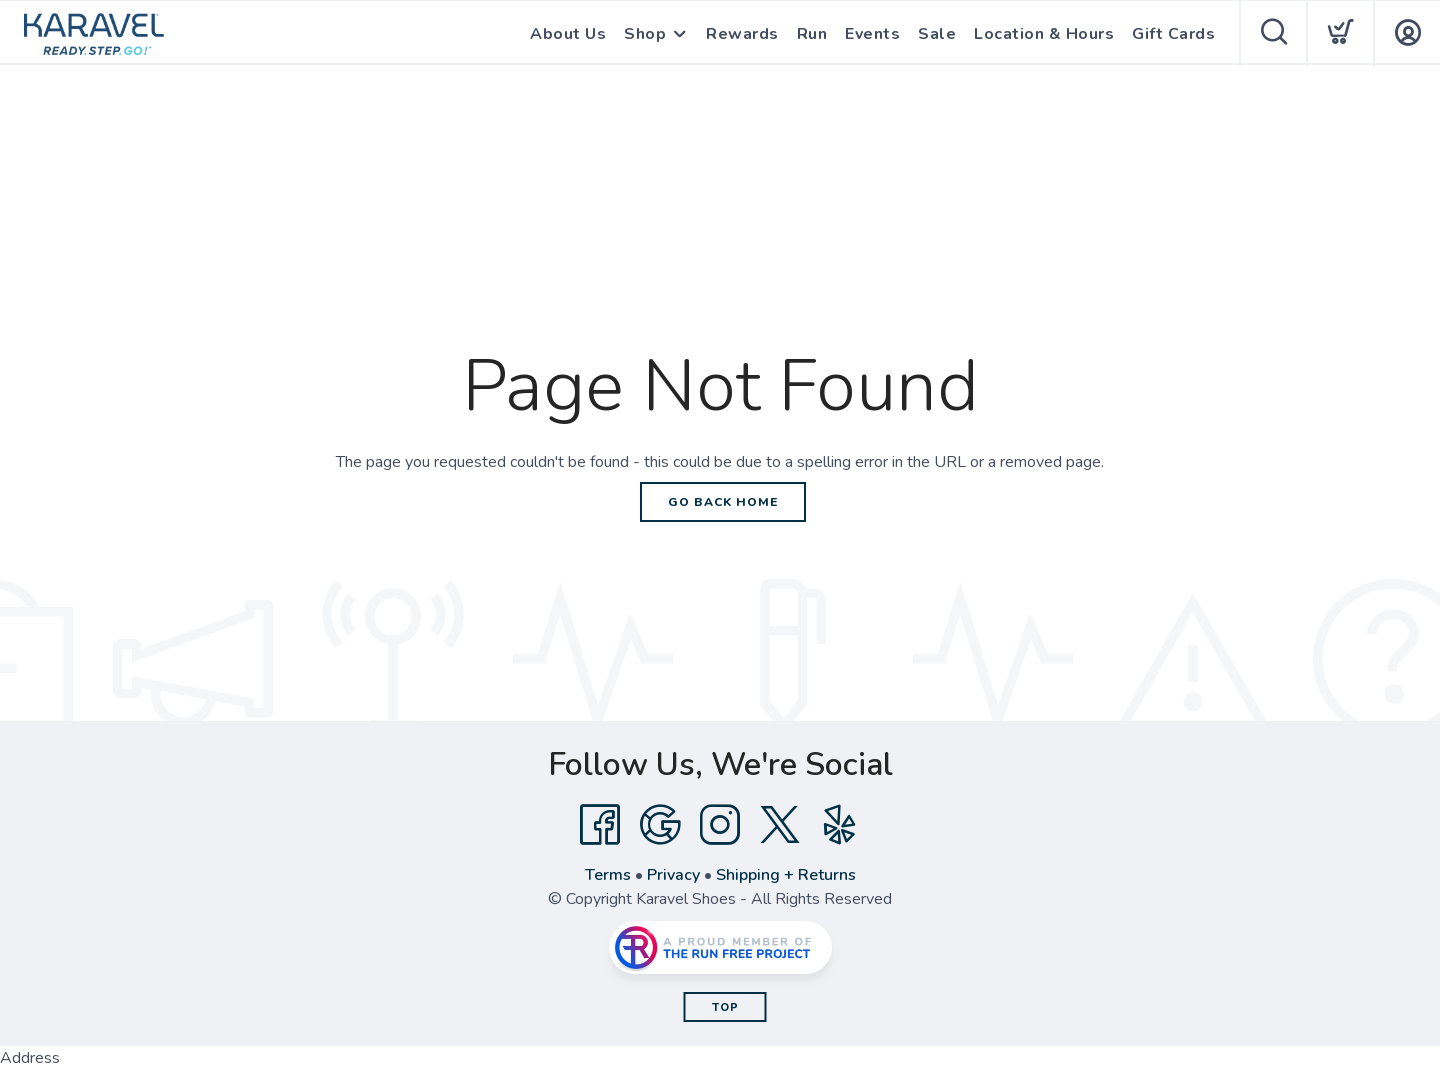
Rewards (742, 34)
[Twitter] (780, 825)
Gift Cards (1173, 34)
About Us (568, 34)
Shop (645, 34)
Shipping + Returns (786, 875)
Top (725, 1007)
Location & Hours (1044, 34)
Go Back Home (723, 502)
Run (812, 34)
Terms (608, 875)
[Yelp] (840, 825)
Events (872, 34)
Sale (937, 34)
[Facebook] (600, 825)
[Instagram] (720, 825)
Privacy (673, 875)
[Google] (660, 825)
